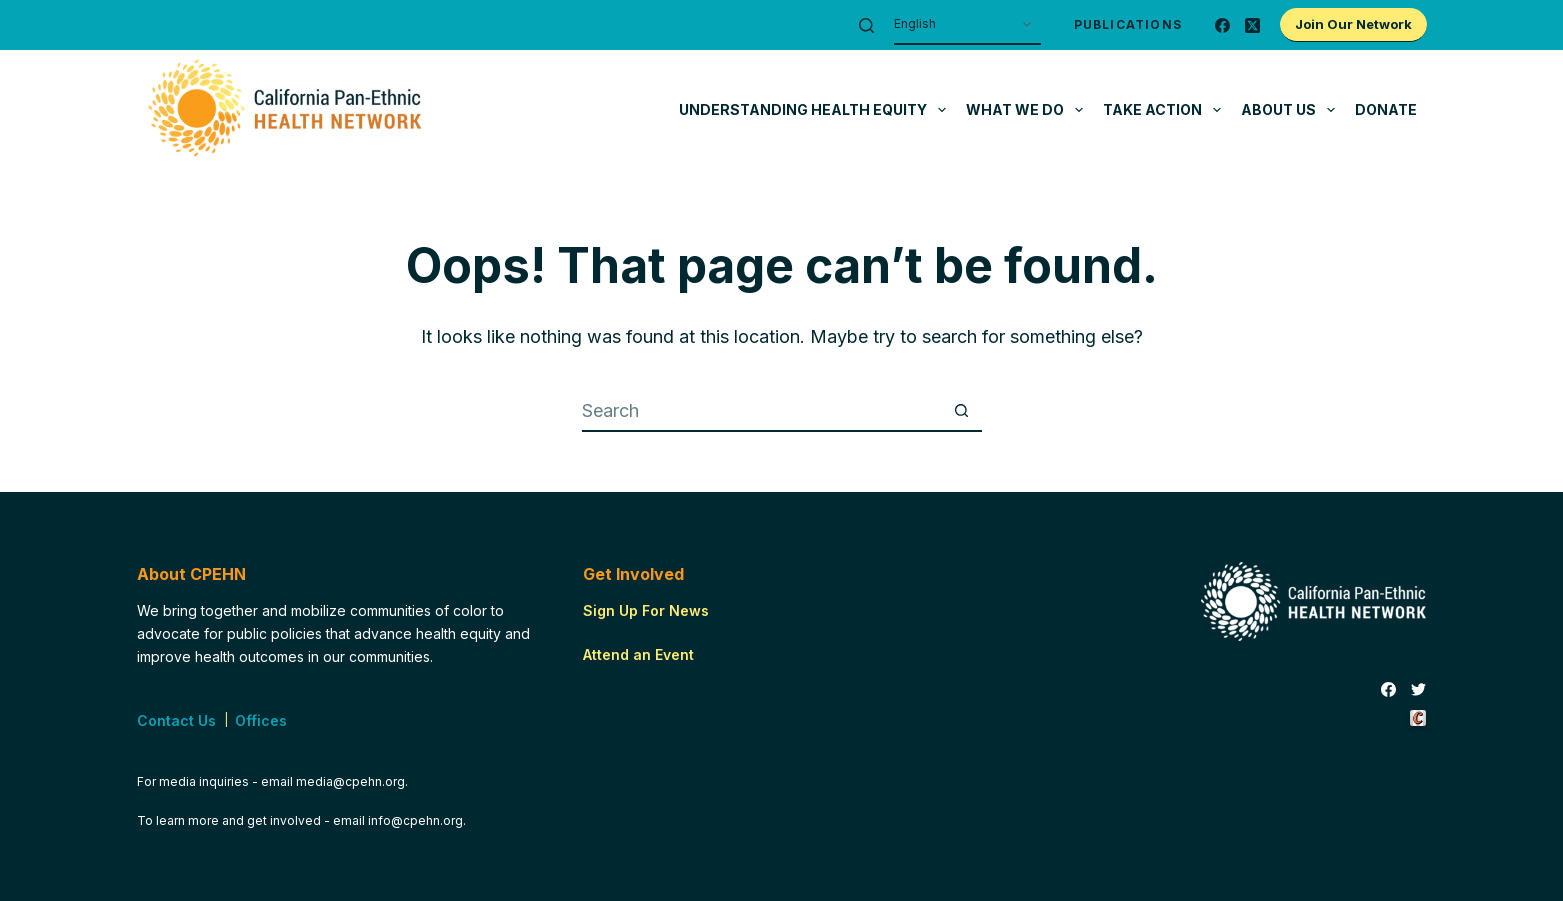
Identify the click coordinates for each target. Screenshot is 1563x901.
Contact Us (176, 720)
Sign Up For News (646, 610)
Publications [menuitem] (1128, 24)
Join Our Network (1353, 24)
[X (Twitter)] (1252, 25)
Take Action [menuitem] (1166, 110)
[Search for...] (762, 412)
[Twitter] (1418, 690)
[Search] (866, 25)
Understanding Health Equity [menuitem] (816, 110)
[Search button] (962, 412)
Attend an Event (638, 654)
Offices (261, 720)
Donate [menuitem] (1386, 109)
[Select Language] (967, 25)
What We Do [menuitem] (1028, 110)
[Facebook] (1222, 25)
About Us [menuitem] (1292, 110)
